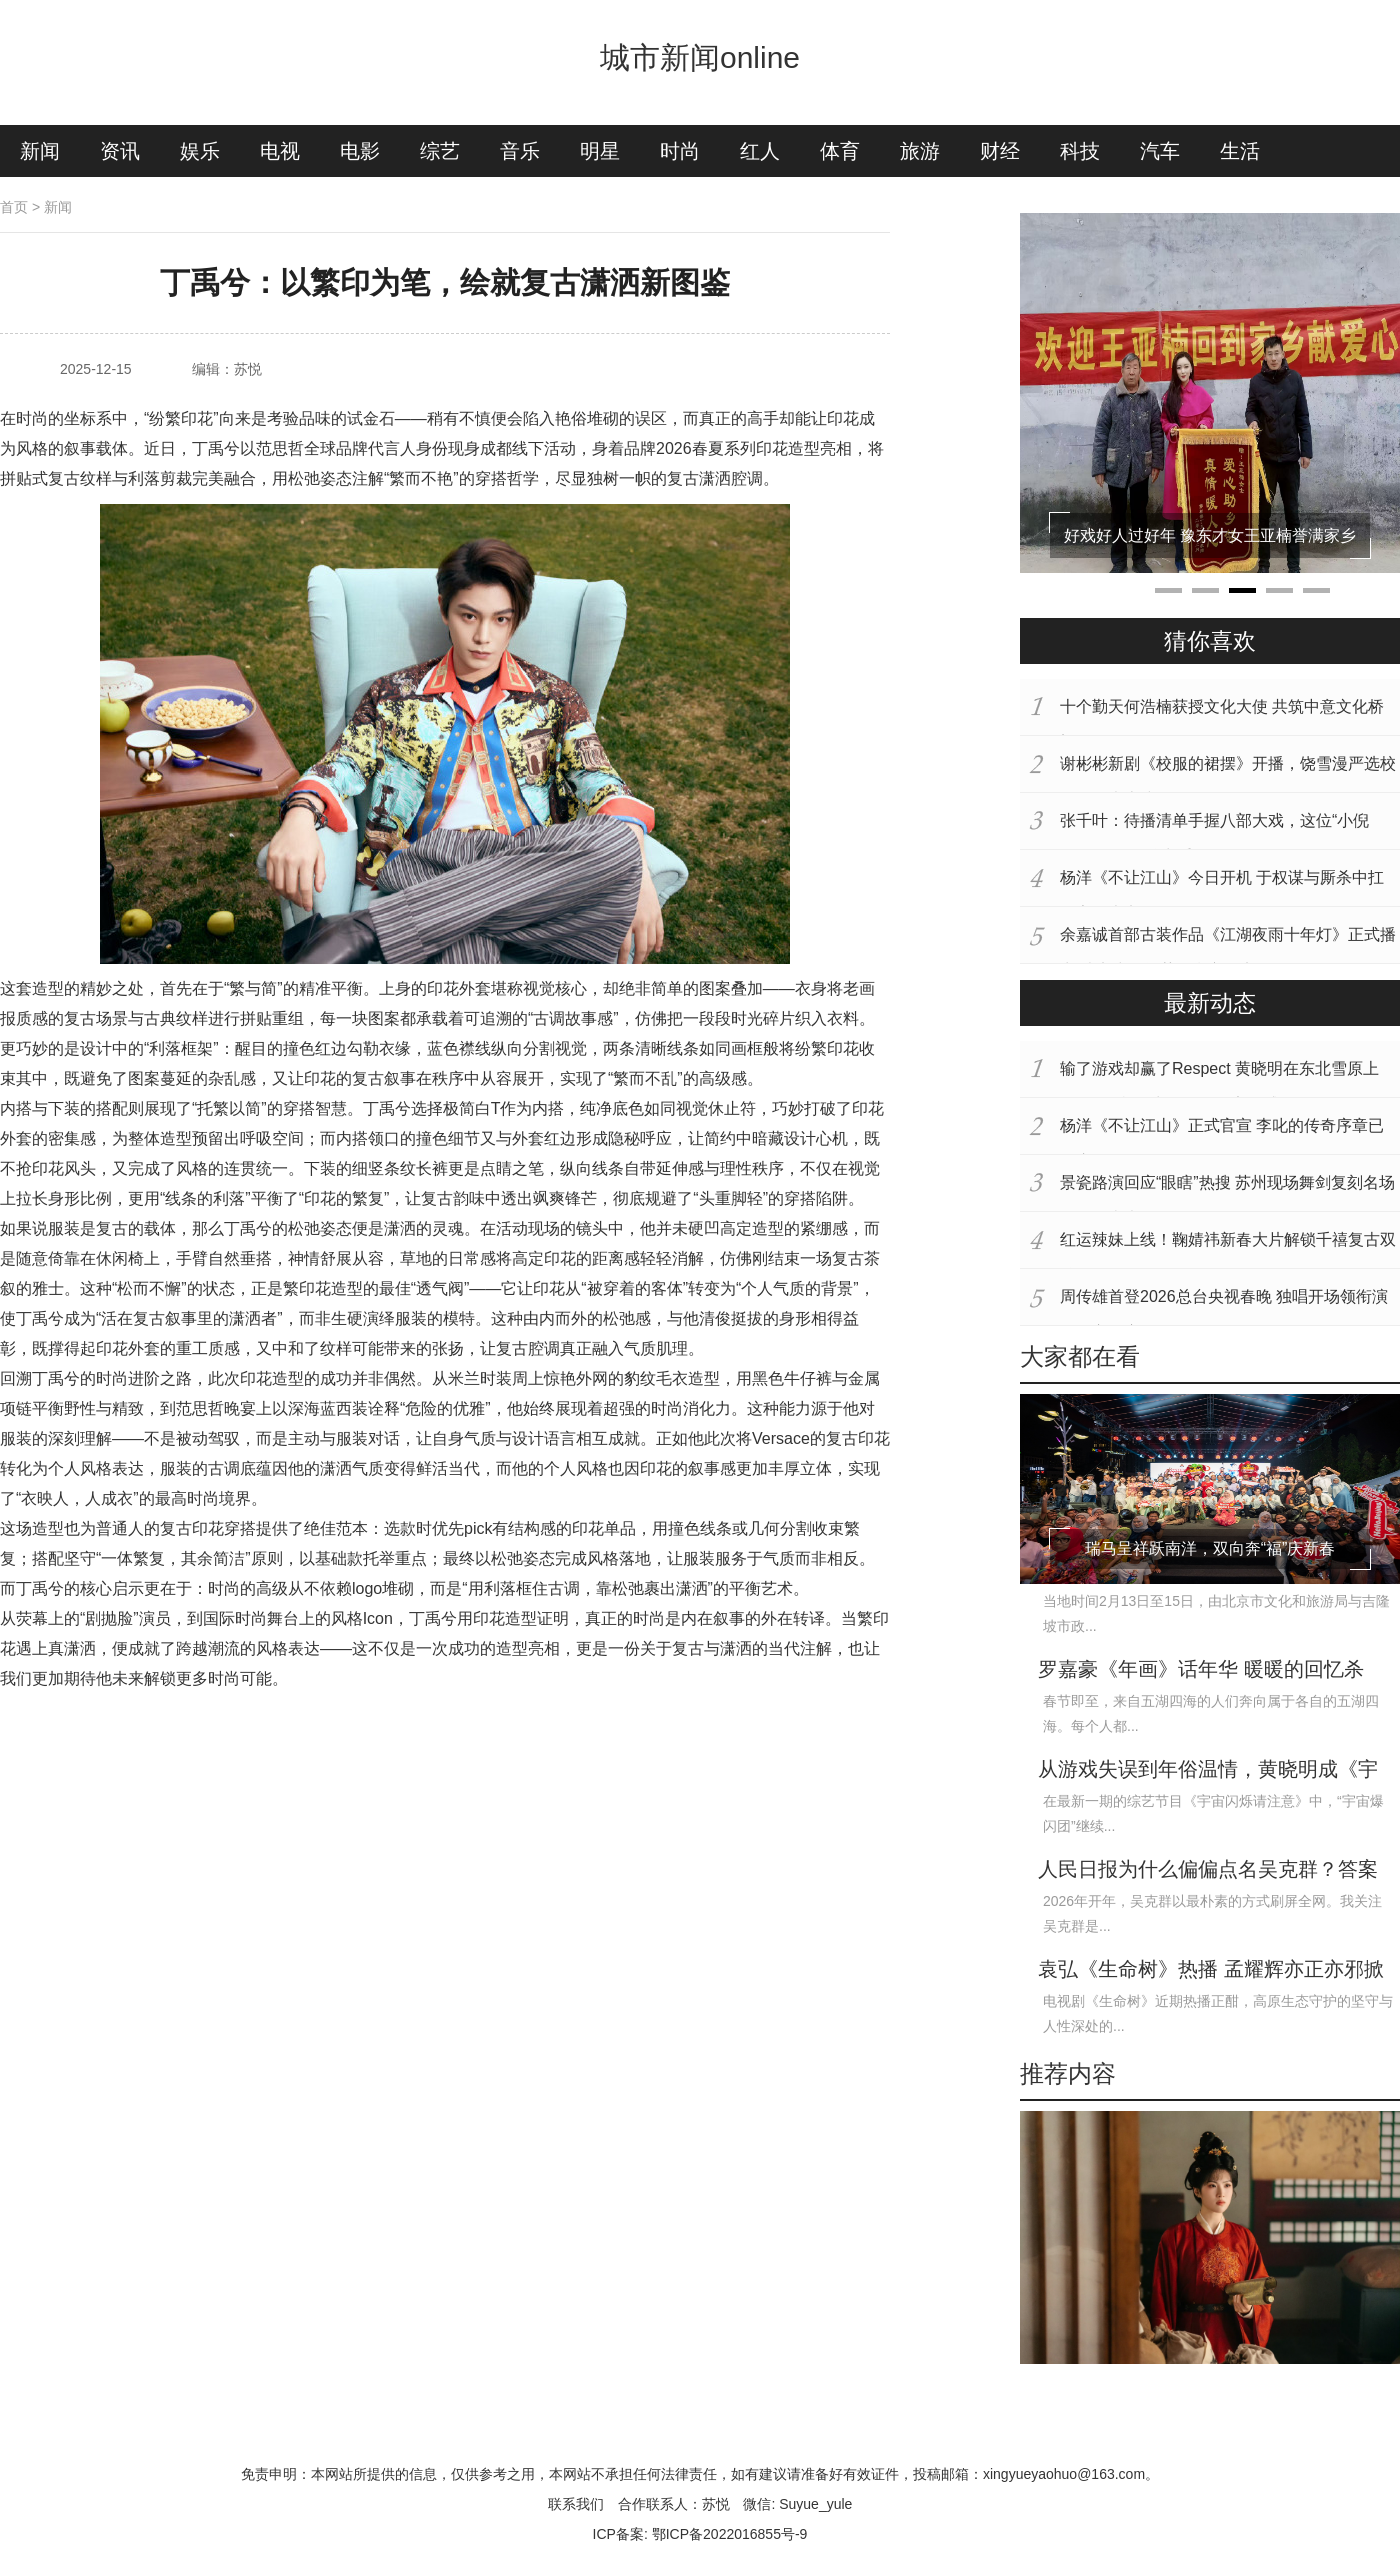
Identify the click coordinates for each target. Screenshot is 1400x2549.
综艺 (440, 151)
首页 (14, 207)
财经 (1000, 151)
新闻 (40, 151)
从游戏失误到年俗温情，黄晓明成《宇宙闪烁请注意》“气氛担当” (1208, 1771)
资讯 (120, 151)
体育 (840, 151)
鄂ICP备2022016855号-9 (730, 2534)
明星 (600, 151)
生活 (1240, 151)
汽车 (1160, 151)
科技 (1080, 151)
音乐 (520, 151)
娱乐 (200, 151)
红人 (760, 151)
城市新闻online (700, 57)
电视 (280, 151)
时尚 (680, 151)
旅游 (920, 151)
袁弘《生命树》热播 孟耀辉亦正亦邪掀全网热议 (1211, 1971)
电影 (360, 151)
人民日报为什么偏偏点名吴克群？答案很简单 (1208, 1871)
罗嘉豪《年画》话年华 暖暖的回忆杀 (1201, 1669)
